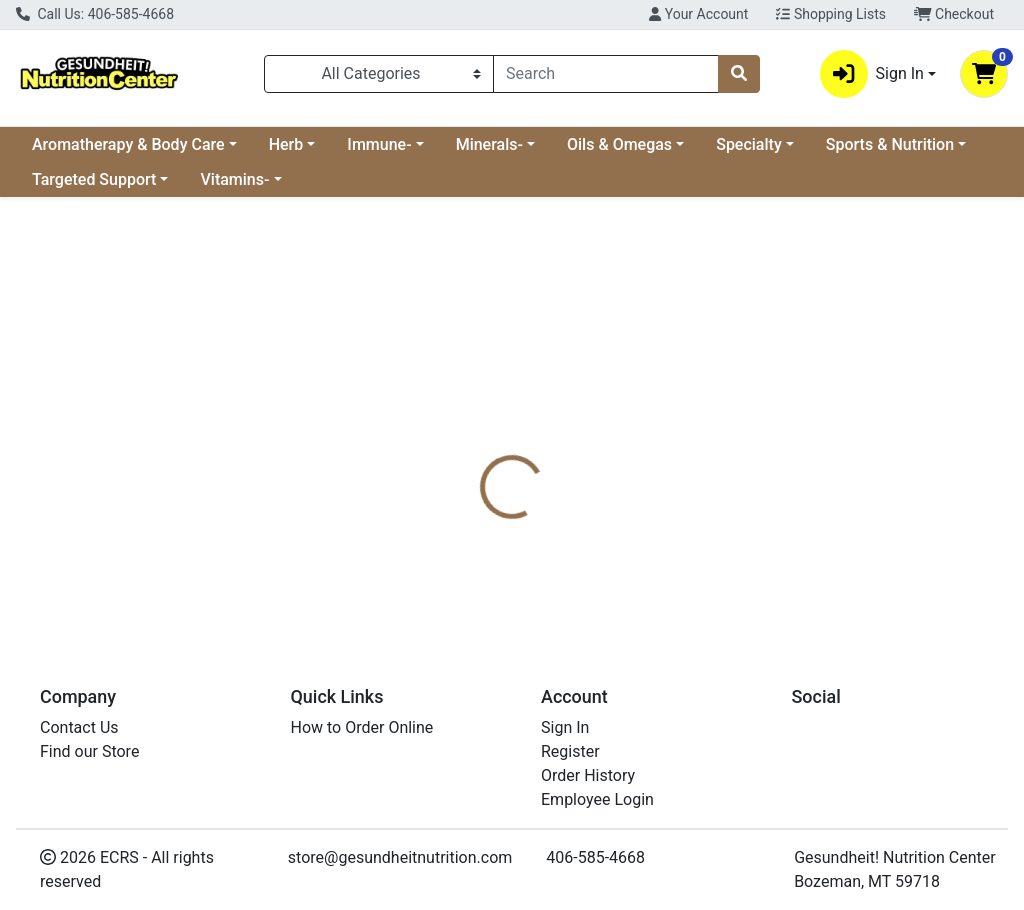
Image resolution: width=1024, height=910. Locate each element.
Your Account (698, 14)
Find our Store (89, 751)
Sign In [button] (872, 74)
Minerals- (489, 144)
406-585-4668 (595, 857)
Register (570, 751)
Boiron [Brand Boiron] (650, 529)
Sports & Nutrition (890, 144)
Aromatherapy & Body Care (128, 144)
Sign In (565, 727)
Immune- (379, 144)
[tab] (481, 454)
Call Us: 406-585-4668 (95, 14)
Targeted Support (94, 179)
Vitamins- (234, 179)
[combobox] (606, 74)
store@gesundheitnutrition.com (400, 857)
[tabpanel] (725, 548)
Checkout (954, 14)
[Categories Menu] (379, 74)
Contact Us (79, 727)
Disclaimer (659, 454)
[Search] (606, 74)
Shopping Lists (831, 14)
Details (481, 454)
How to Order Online (362, 727)
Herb (286, 144)
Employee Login (597, 799)
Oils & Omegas (619, 144)
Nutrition (563, 454)
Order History (588, 775)
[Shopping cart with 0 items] (984, 74)
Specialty (749, 144)
